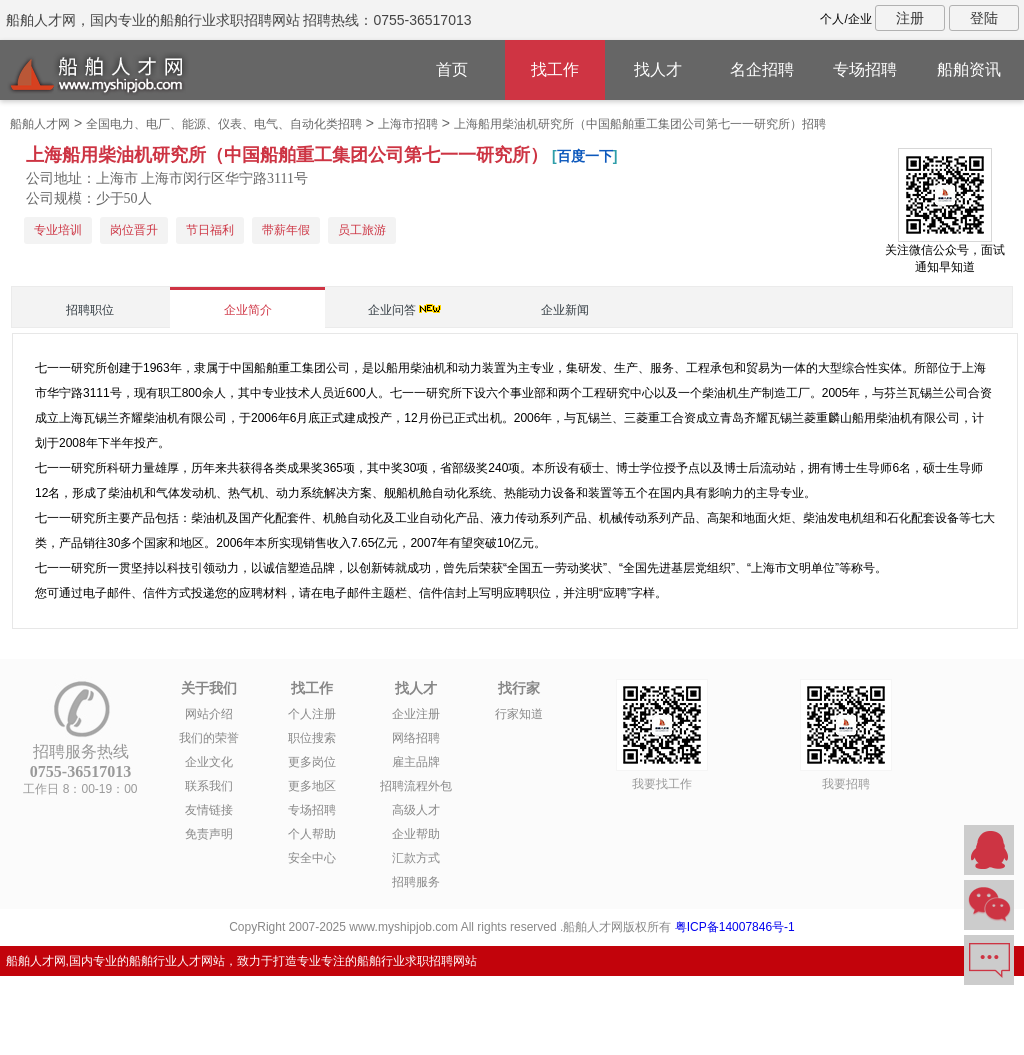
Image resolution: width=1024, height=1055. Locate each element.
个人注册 (312, 714)
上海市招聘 (408, 124)
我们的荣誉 (209, 738)
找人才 (658, 69)
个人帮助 (312, 834)
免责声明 (209, 834)
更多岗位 (312, 762)
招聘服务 (416, 882)
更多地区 (312, 786)
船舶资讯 (969, 69)
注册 (910, 18)
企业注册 (416, 714)
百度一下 (585, 156)
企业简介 (248, 310)
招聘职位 (90, 310)
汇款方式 (416, 858)
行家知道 (519, 714)
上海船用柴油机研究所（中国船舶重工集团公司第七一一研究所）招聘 (640, 124)
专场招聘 (865, 69)
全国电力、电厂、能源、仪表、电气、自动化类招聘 (224, 124)
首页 (452, 69)
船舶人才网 (40, 124)
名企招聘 (762, 69)
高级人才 (416, 810)
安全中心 (312, 858)
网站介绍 (209, 714)
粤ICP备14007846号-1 (735, 927)
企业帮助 (416, 834)
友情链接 (209, 810)
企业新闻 (565, 310)
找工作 (555, 69)
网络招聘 (416, 738)
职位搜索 (312, 738)
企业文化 (209, 762)
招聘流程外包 (416, 786)
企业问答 (392, 310)
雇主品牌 (416, 762)
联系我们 (209, 786)
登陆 (984, 18)
